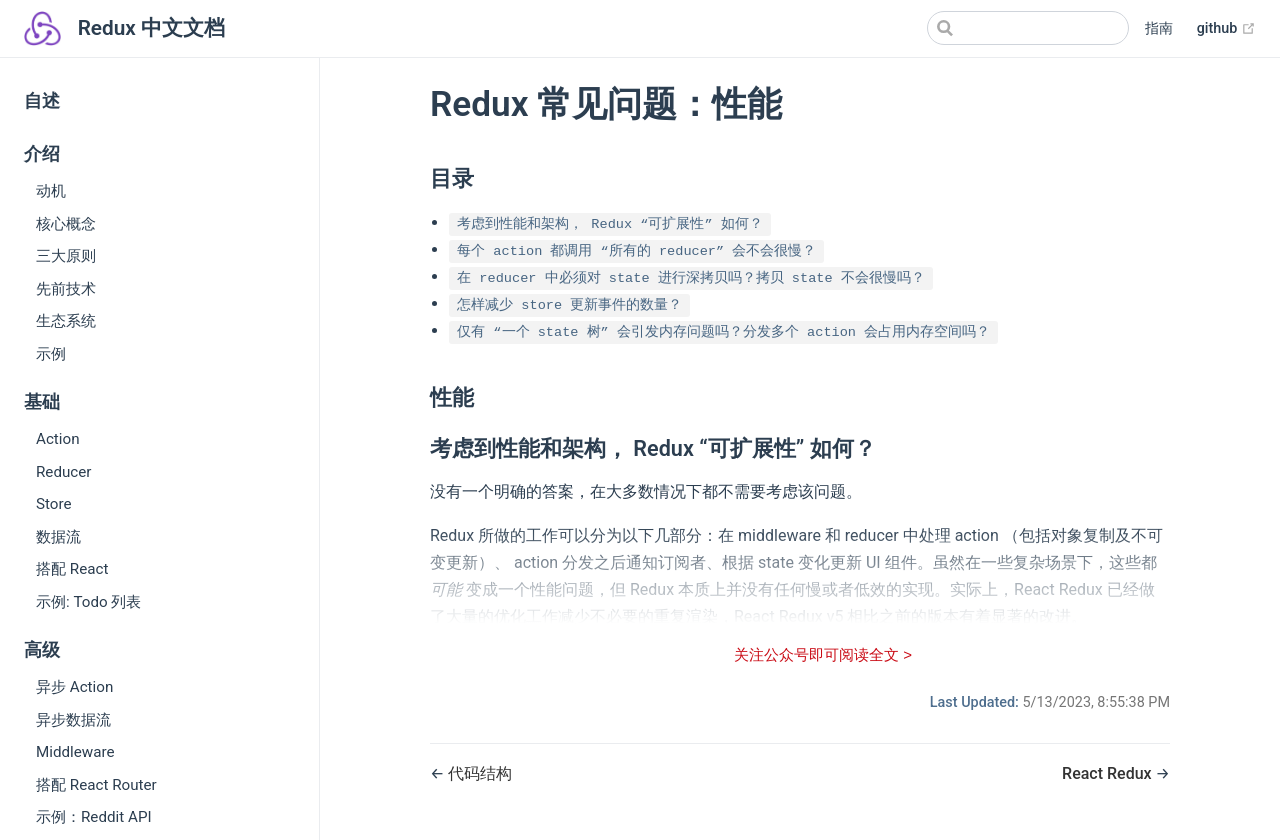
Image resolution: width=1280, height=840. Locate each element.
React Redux (1109, 773)
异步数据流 (73, 720)
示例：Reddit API (94, 817)
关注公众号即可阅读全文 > (823, 654)
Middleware (75, 752)
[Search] (1028, 28)
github (1226, 29)
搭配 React (72, 569)
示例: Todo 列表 (88, 602)
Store (54, 504)
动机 (51, 191)
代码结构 (480, 773)
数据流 (58, 537)
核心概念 (66, 224)
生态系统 (66, 321)
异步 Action (74, 687)
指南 (1159, 28)
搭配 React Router (96, 785)
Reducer (64, 472)
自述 (42, 101)
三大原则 (66, 256)
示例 (51, 354)
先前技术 (66, 289)
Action (58, 439)
